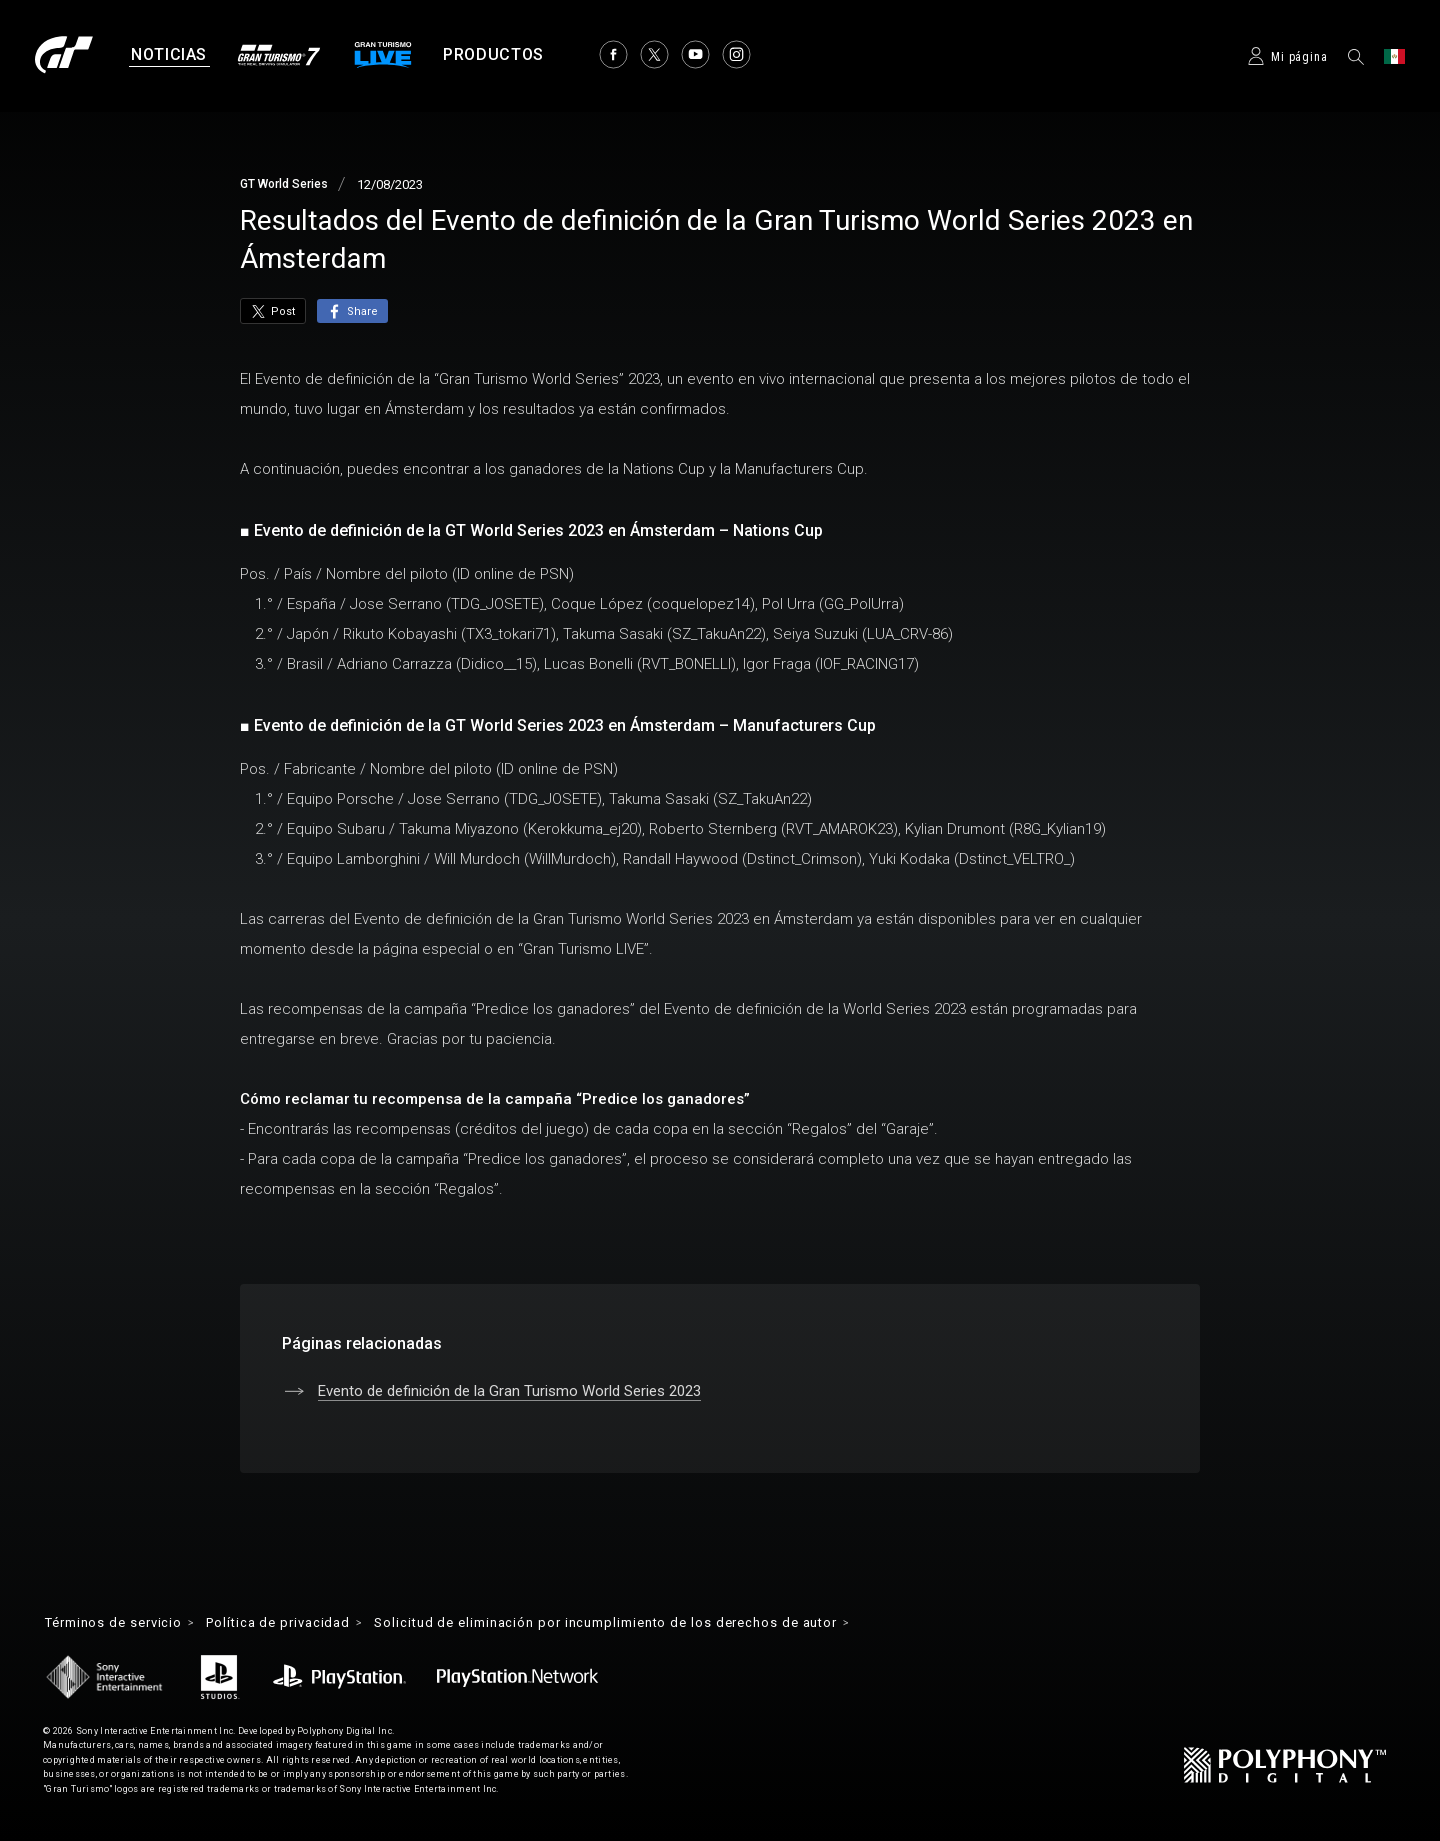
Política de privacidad (298, 1624)
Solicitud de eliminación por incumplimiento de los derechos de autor (652, 1624)
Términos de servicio (120, 1624)
